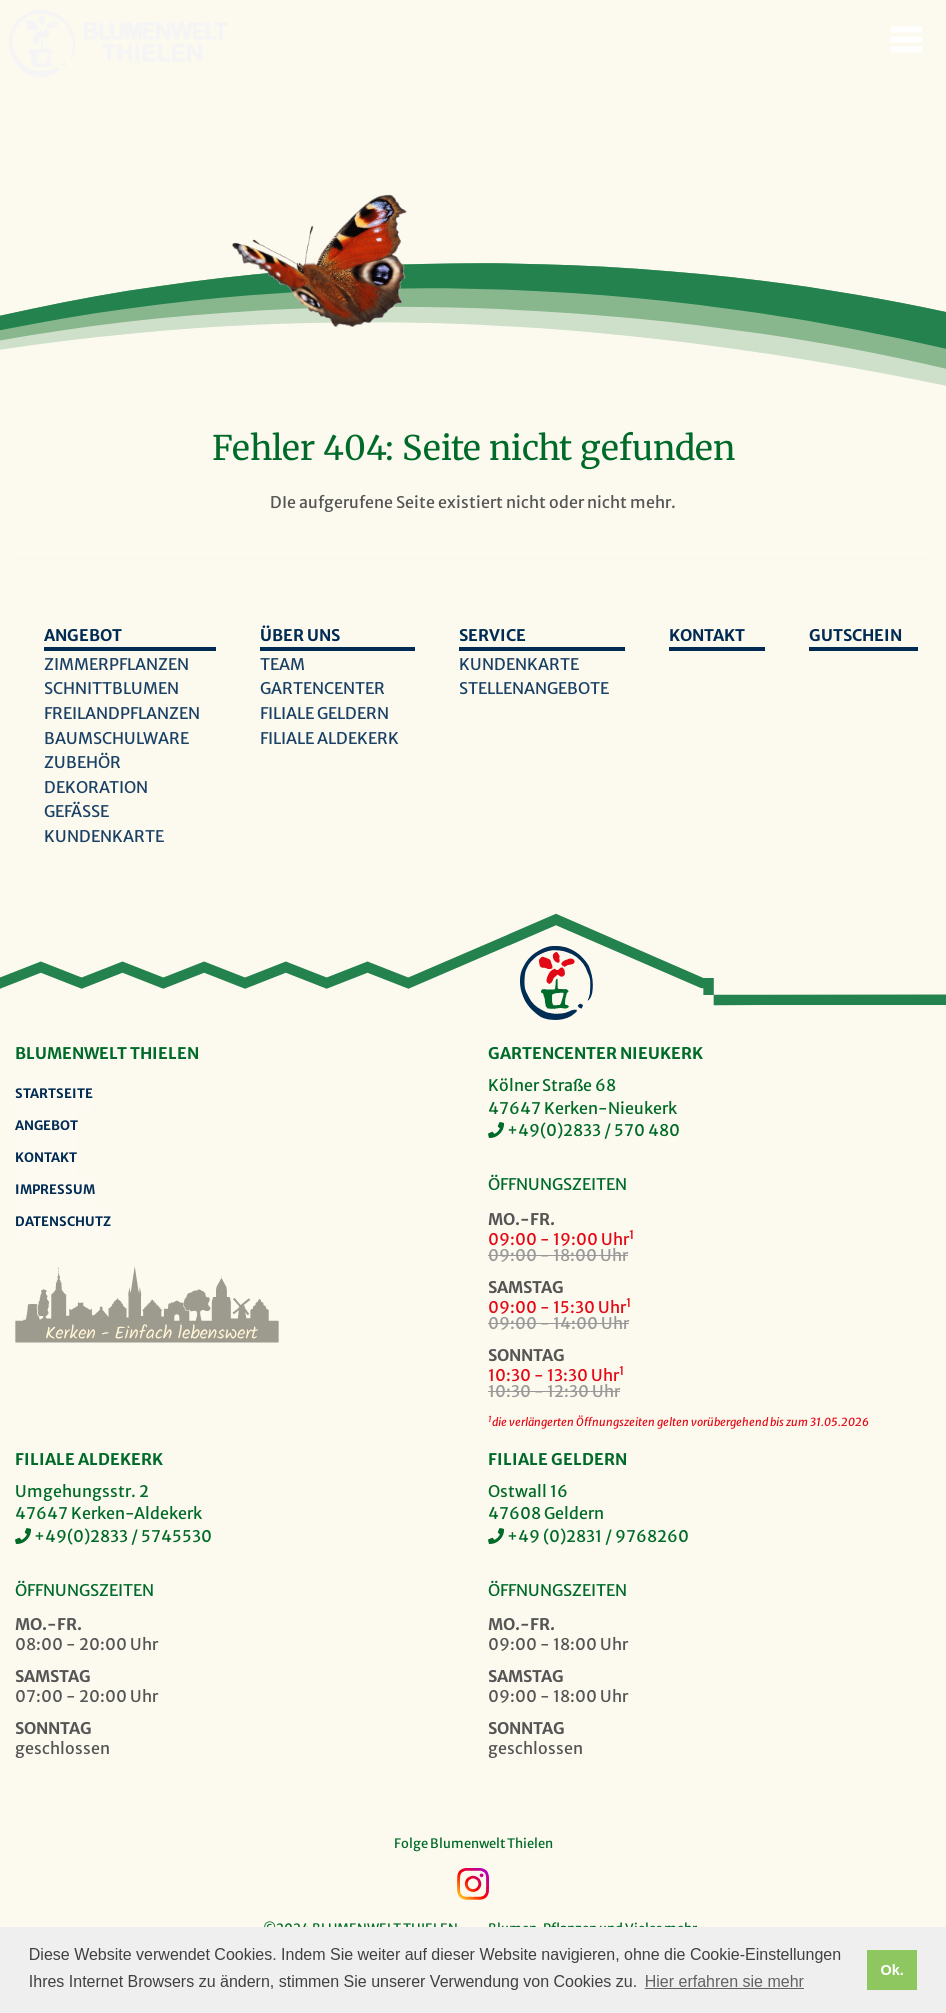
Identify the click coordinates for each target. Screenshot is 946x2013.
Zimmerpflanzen (116, 664)
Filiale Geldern (324, 713)
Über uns (300, 635)
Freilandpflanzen (122, 713)
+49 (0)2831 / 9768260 (598, 1536)
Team (282, 664)
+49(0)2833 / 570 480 (593, 1130)
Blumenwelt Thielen (41, 43)
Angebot (83, 635)
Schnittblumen (111, 688)
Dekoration (96, 787)
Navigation (906, 40)
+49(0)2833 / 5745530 (123, 1536)
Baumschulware (116, 738)
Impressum (55, 1189)
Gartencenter (322, 688)
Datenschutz (63, 1221)
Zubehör (82, 762)
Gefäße (76, 811)
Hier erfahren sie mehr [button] (724, 1981)
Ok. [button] (891, 1970)
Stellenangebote (534, 688)
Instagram (473, 1884)
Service (492, 635)
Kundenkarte (104, 836)
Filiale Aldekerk (329, 738)
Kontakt (707, 635)
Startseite (54, 1093)
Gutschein (855, 635)
